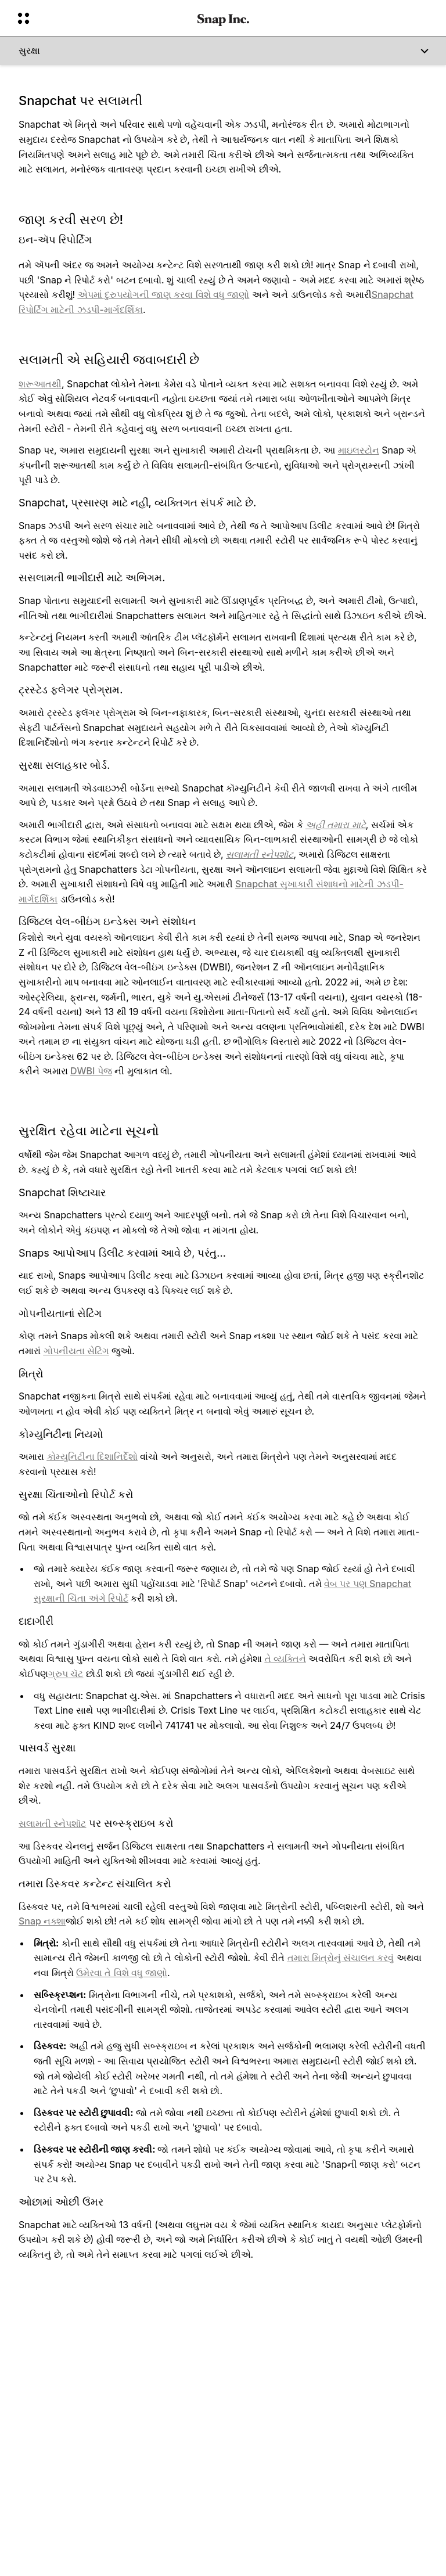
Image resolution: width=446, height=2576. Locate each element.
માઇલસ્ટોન (358, 450)
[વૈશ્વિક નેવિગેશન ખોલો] (100, 18)
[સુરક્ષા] (223, 51)
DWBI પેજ (91, 1071)
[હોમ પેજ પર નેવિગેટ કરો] (223, 18)
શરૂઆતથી (40, 384)
